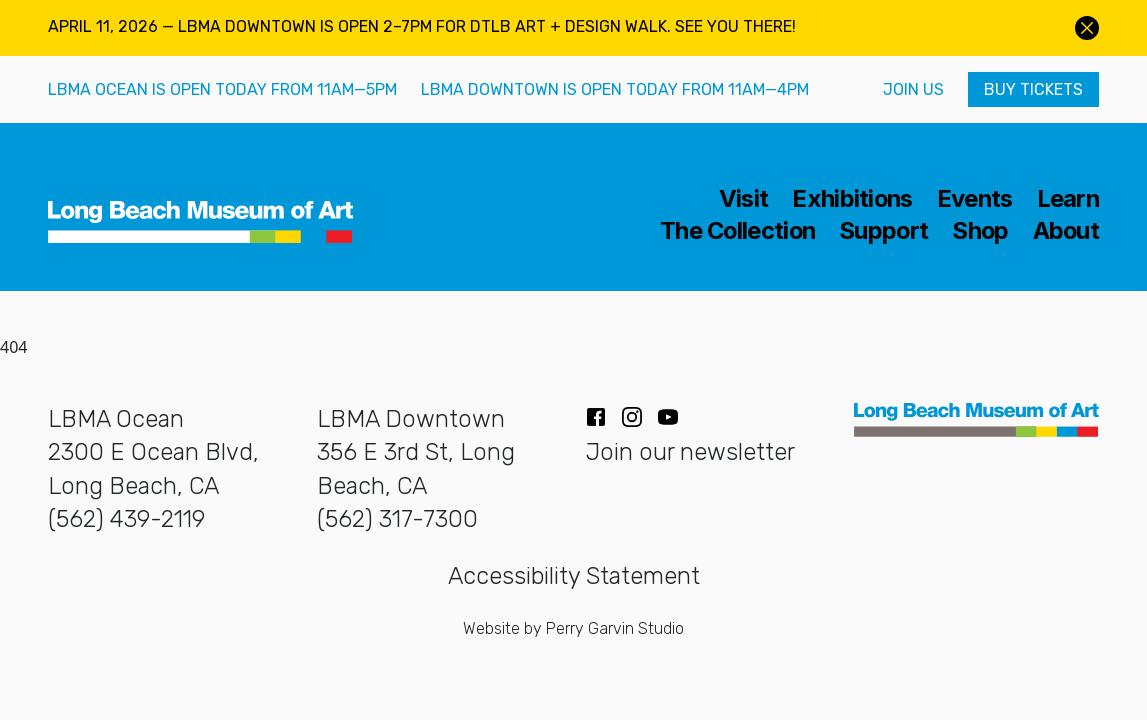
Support (883, 231)
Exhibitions (852, 199)
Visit (744, 199)
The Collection (737, 231)
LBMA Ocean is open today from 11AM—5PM (222, 89)
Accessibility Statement (574, 576)
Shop (980, 231)
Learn (1068, 199)
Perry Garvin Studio (615, 628)
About (1066, 231)
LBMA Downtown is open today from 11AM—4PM (615, 89)
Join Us (913, 89)
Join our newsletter (690, 452)
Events (975, 199)
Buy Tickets (1033, 89)
